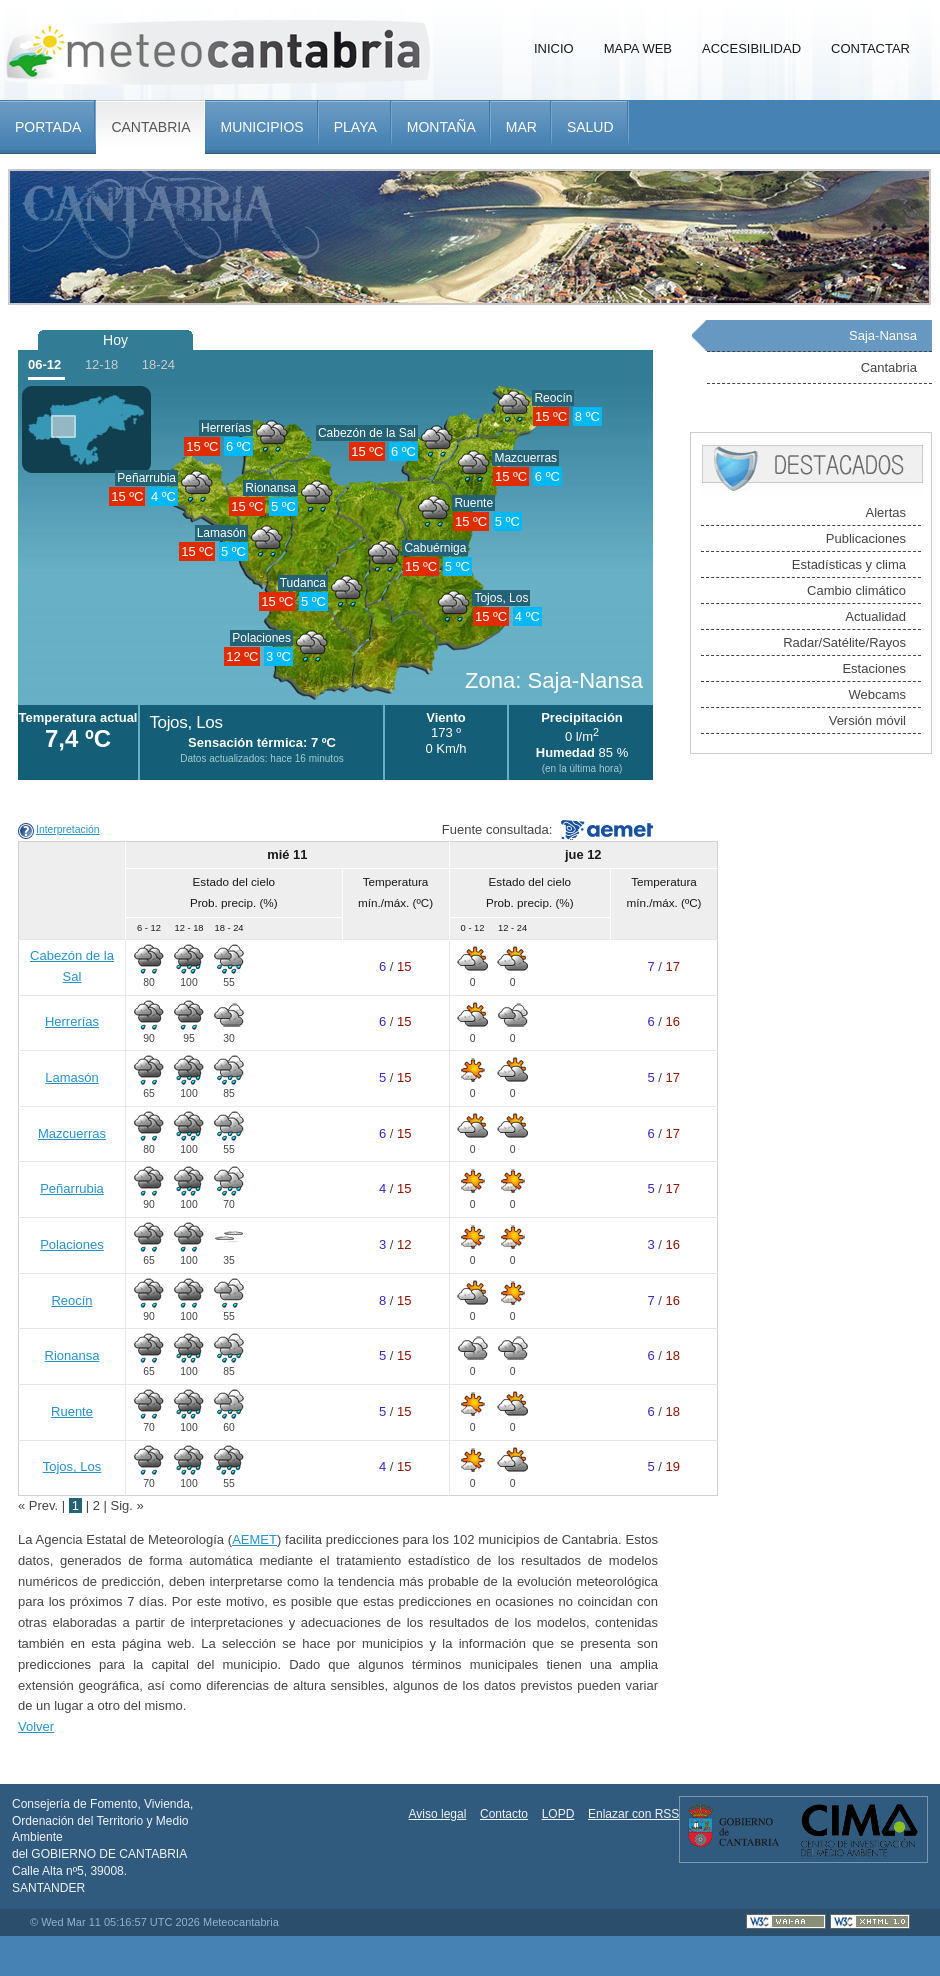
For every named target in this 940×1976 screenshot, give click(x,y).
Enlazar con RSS (633, 1814)
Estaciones (874, 668)
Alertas (886, 512)
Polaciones (261, 638)
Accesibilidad (751, 48)
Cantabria (150, 127)
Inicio (554, 48)
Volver (36, 1726)
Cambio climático (856, 590)
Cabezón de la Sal (367, 433)
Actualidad (875, 616)
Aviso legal (438, 1814)
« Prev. (40, 1505)
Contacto (504, 1814)
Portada (48, 127)
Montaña (441, 127)
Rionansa (270, 488)
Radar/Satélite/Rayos (844, 642)
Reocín (553, 398)
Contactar (870, 48)
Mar (521, 127)
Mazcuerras (525, 458)
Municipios (261, 127)
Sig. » (127, 1505)
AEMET (254, 1539)
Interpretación (68, 829)
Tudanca (303, 583)
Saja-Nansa (883, 335)
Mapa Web (638, 48)
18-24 (158, 364)
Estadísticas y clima (849, 564)
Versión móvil (867, 720)
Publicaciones (866, 538)
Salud (590, 127)
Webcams (877, 694)
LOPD (558, 1814)
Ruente (473, 503)
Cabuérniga (435, 548)
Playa (355, 127)
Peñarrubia (146, 478)
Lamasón (221, 533)
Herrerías (226, 428)
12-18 (101, 364)
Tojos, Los (501, 598)
